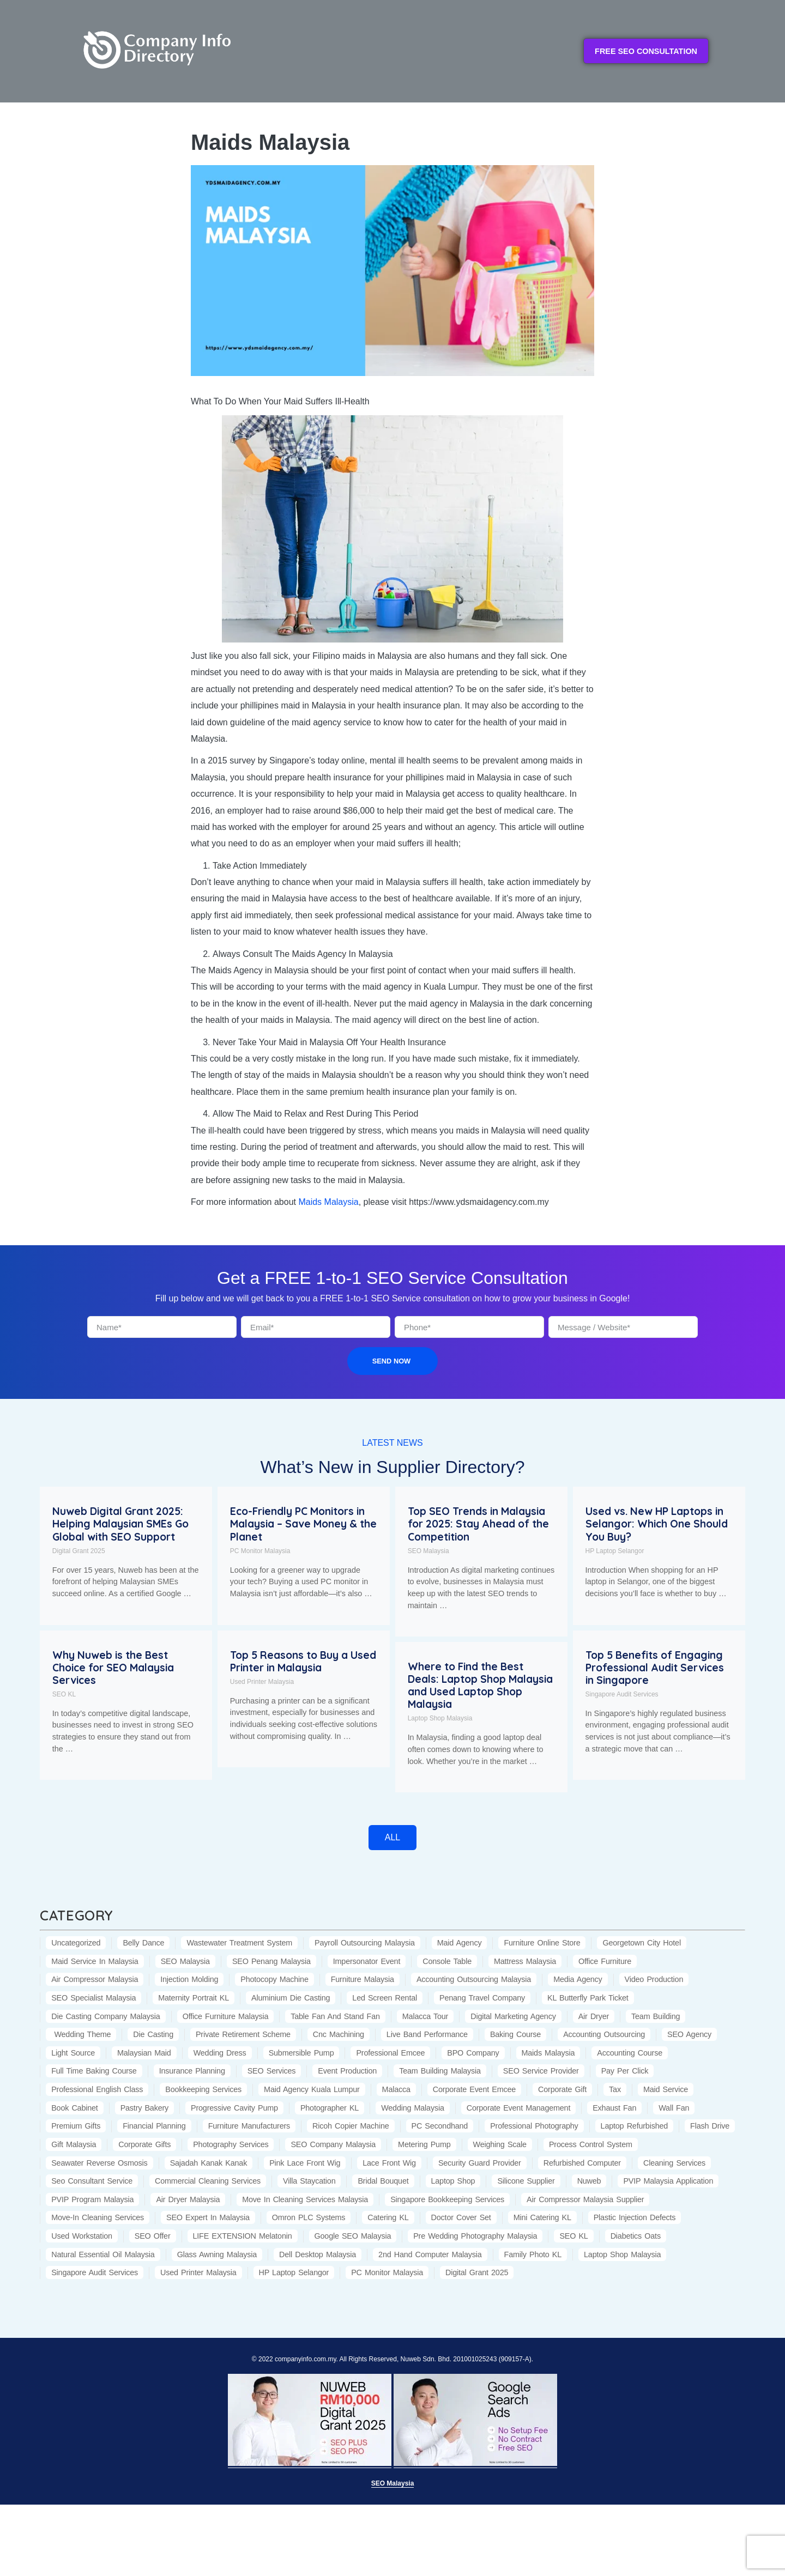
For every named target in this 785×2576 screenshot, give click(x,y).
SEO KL (64, 1694)
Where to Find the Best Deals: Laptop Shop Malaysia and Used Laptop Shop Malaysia (480, 1685)
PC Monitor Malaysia (260, 1551)
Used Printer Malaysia (262, 1682)
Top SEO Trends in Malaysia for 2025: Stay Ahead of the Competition (478, 1524)
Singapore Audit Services (622, 1694)
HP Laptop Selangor (614, 1551)
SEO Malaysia (428, 1551)
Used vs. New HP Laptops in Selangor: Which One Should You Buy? (656, 1524)
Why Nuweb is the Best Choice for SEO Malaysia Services (113, 1667)
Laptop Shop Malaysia (440, 1718)
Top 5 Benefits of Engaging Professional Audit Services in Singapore (654, 1667)
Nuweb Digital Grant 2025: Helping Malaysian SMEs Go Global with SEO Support (120, 1524)
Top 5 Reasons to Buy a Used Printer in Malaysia (303, 1661)
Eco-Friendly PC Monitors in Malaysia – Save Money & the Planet (303, 1524)
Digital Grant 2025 (78, 1551)
